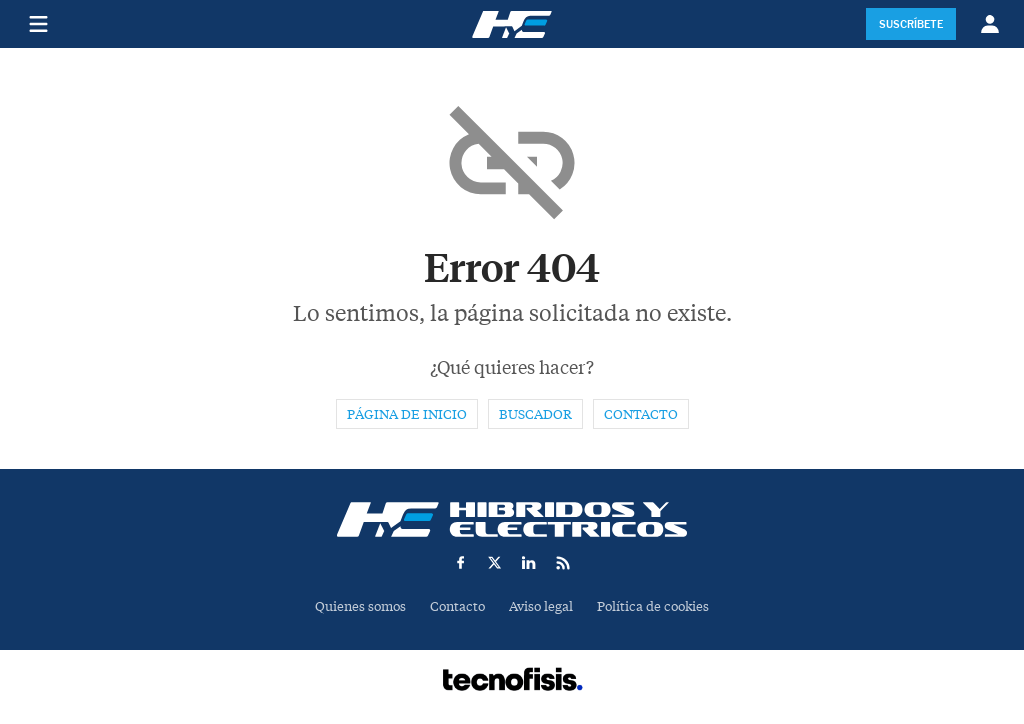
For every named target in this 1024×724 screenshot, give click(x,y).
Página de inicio (407, 414)
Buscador (535, 414)
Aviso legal (541, 606)
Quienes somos (360, 606)
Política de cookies (653, 606)
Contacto (641, 414)
